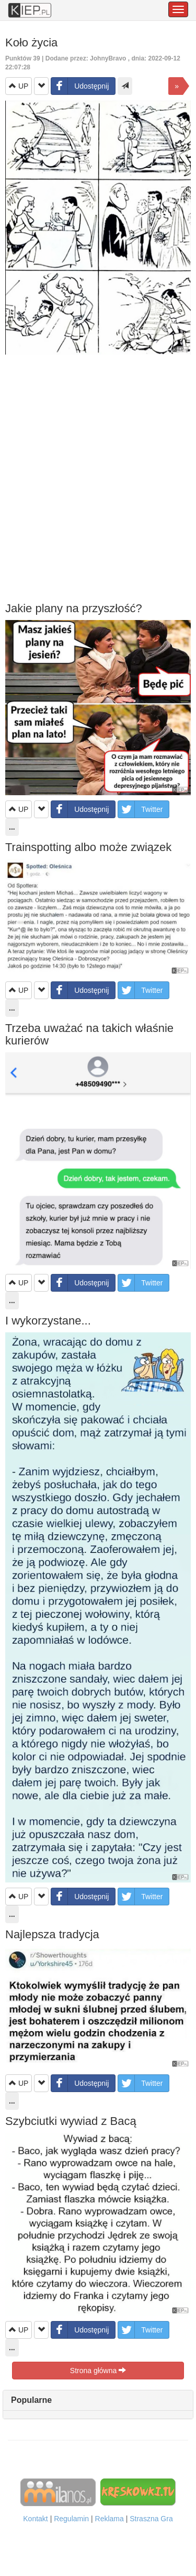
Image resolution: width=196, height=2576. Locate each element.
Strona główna (98, 2370)
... (12, 2347)
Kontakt (35, 2518)
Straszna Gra (151, 2518)
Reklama (109, 2518)
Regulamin (71, 2518)
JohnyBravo (108, 58)
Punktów (23, 58)
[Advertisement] (98, 478)
